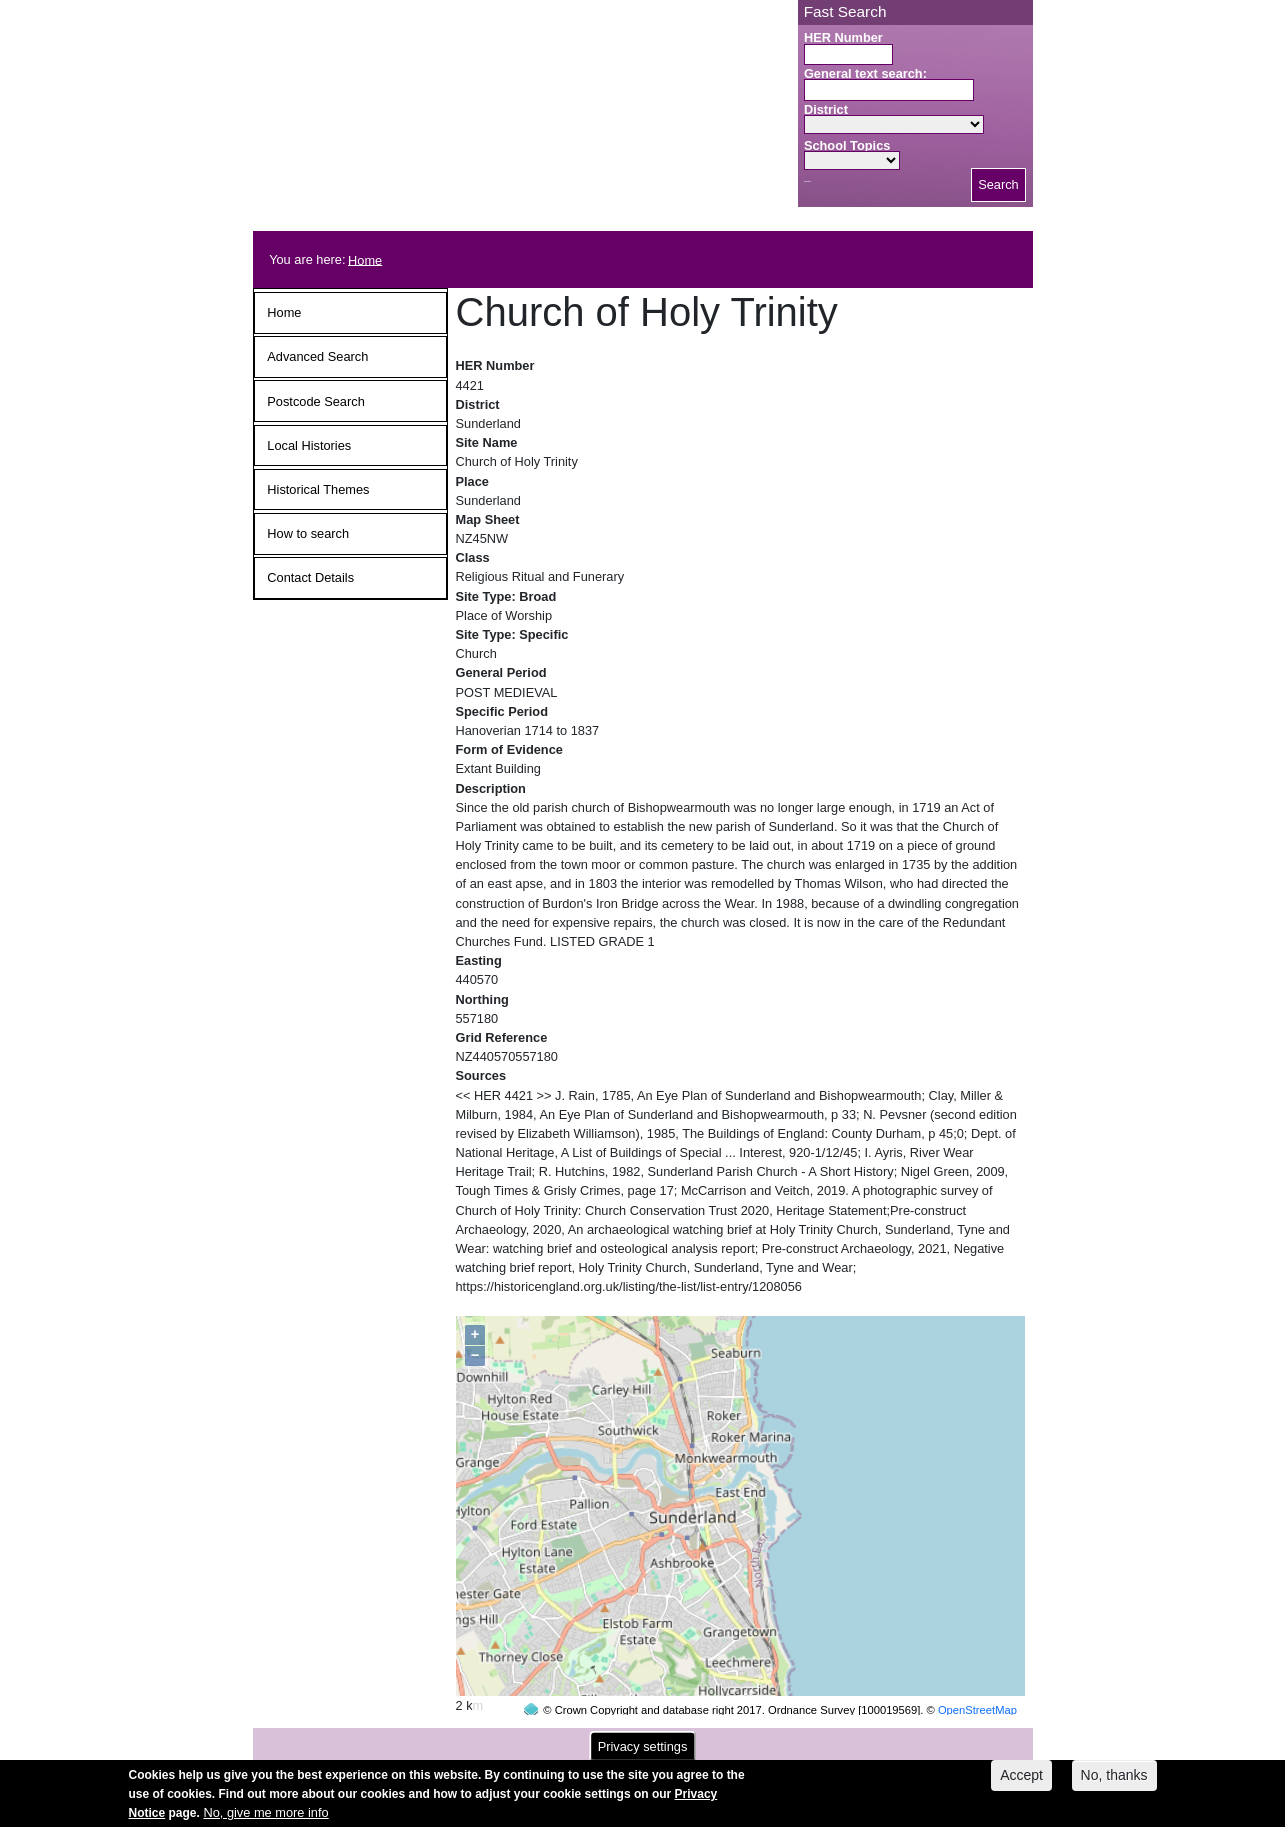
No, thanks (1114, 1781)
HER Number (843, 37)
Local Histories (309, 445)
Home (365, 259)
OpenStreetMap (977, 1672)
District (826, 109)
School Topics (847, 145)
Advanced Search (317, 356)
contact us (774, 1738)
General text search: (865, 73)
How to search (308, 533)
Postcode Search (315, 401)
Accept (1021, 1781)
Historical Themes (318, 489)
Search (998, 184)
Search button (807, 181)
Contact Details (310, 577)
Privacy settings (643, 1752)
